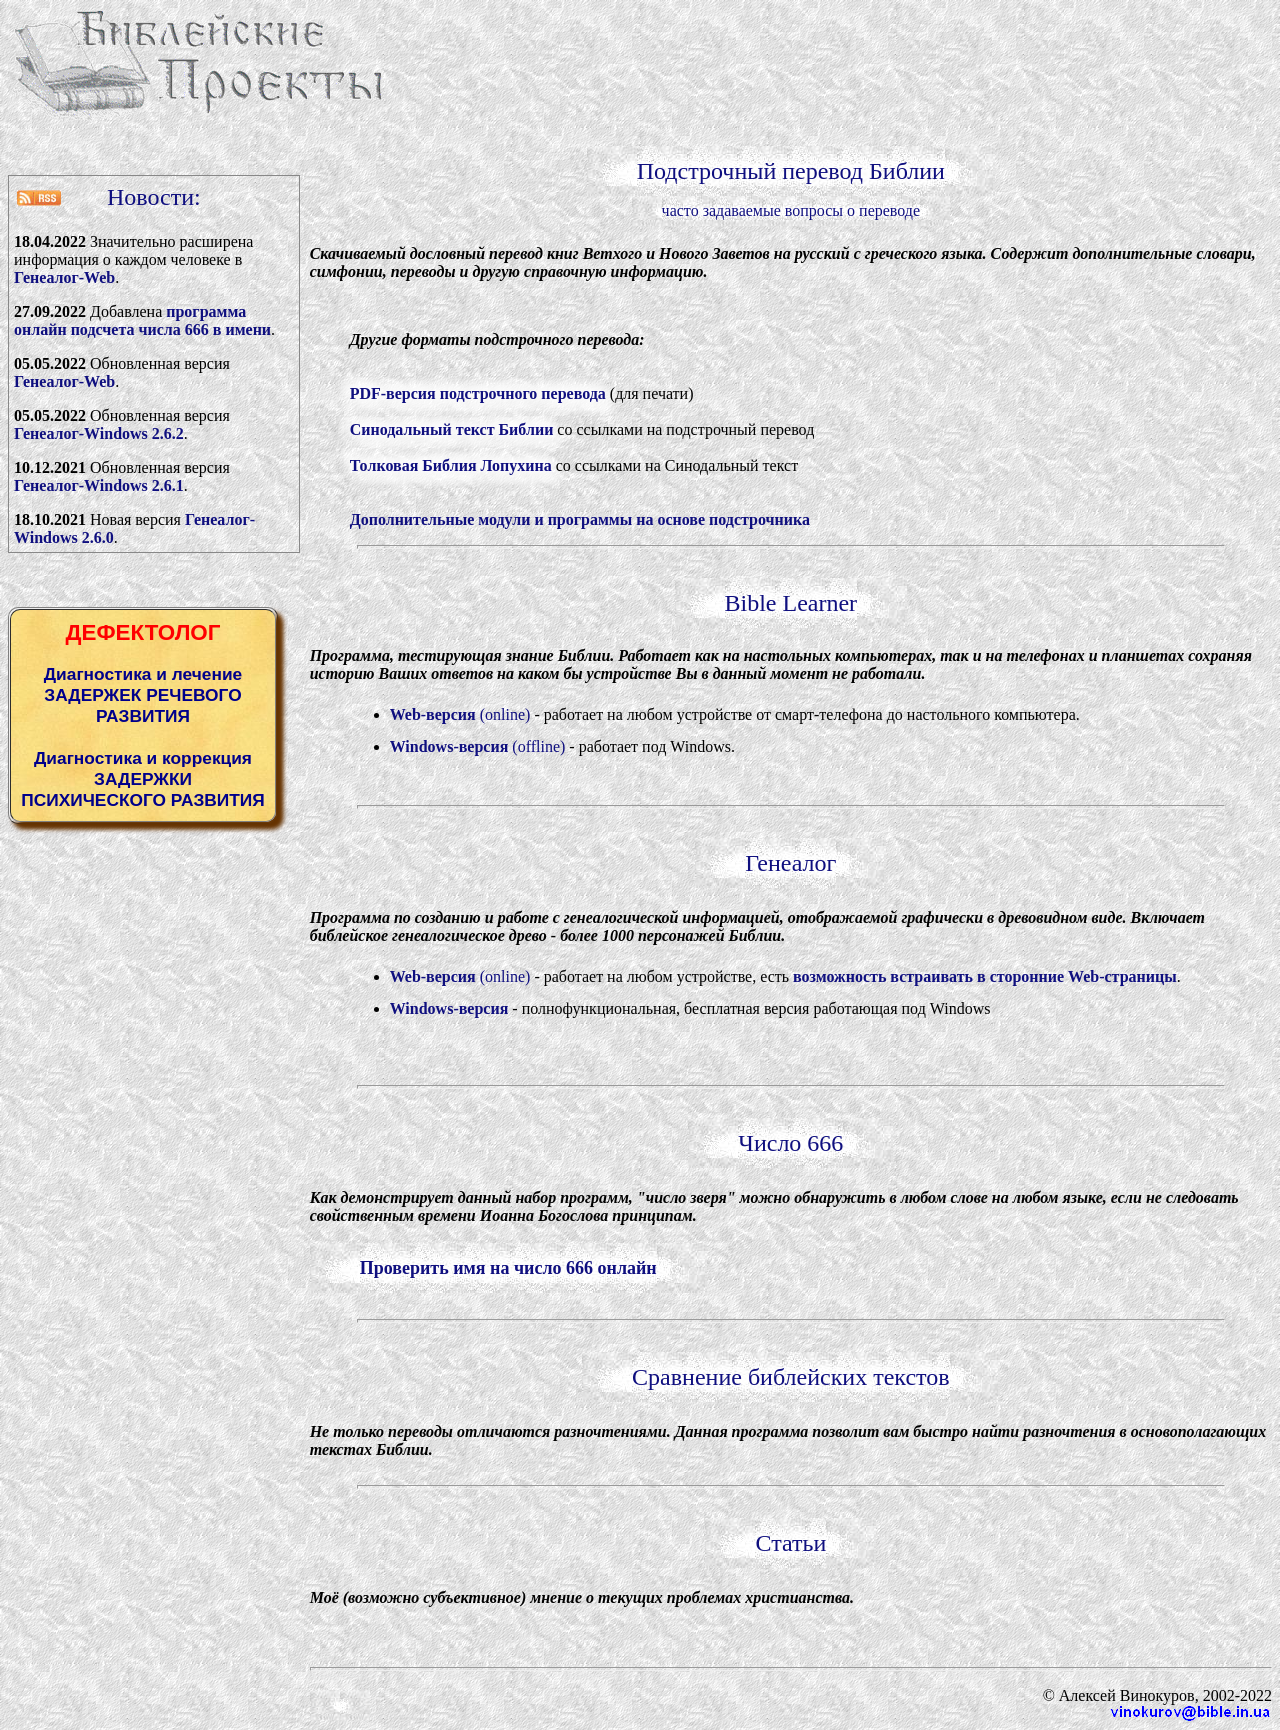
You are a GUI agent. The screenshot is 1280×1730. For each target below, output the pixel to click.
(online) (460, 714)
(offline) (478, 746)
